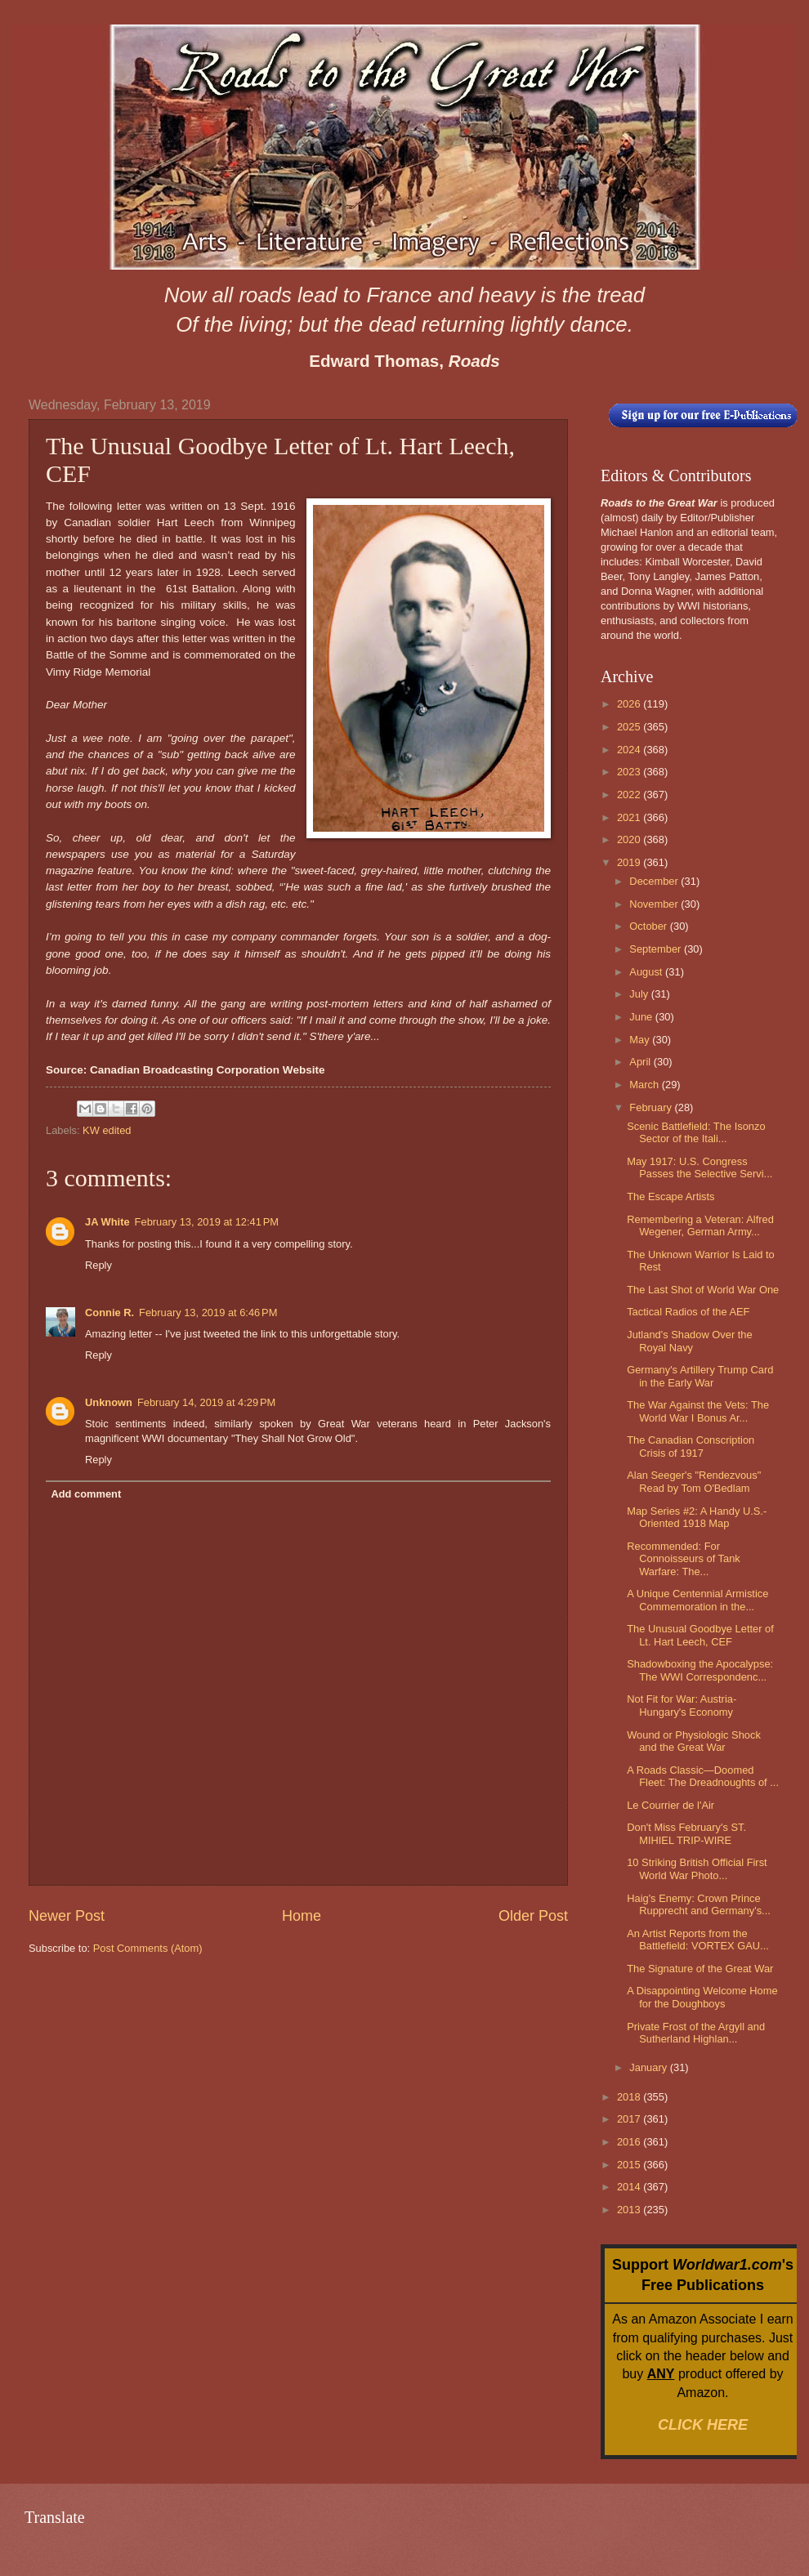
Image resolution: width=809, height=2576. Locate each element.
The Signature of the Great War (700, 1968)
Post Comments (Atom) (148, 1948)
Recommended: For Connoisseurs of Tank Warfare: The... (683, 1559)
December (655, 881)
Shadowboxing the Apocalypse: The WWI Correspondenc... (700, 1670)
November (655, 904)
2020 (630, 839)
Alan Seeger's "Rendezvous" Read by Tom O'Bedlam (694, 1481)
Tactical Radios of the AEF (688, 1312)
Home (301, 1916)
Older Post (533, 1916)
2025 (630, 727)
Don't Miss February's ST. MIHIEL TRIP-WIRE (686, 1833)
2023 (630, 772)
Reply (98, 1265)
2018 (630, 2097)
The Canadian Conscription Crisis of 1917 (690, 1446)
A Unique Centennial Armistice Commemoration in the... (697, 1599)
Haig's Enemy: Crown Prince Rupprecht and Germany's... (699, 1904)
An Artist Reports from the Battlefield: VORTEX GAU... (698, 1939)
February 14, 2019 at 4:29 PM (206, 1402)
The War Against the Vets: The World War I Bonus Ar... (698, 1411)
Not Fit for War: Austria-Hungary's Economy (681, 1705)
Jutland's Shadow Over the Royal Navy (689, 1340)
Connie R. (109, 1312)
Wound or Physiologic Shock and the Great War (694, 1741)
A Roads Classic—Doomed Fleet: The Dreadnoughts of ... (703, 1776)
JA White (107, 1222)
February (651, 1107)
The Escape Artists (670, 1196)
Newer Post (67, 1916)
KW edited (107, 1130)
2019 (630, 862)
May (640, 1040)
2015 (630, 2165)
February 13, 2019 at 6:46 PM (208, 1312)
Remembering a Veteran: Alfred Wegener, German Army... (700, 1225)
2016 (630, 2142)
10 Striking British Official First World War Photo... (697, 1868)
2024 (630, 749)
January (649, 2067)
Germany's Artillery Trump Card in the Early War (700, 1376)
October (649, 926)
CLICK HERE (703, 2425)
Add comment (86, 1494)
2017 (630, 2119)
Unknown (108, 1402)
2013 (630, 2209)
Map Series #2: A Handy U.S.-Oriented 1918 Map (697, 1517)
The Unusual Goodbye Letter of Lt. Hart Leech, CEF (700, 1635)
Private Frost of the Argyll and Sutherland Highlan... (696, 2032)
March (645, 1084)
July (639, 994)
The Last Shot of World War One (703, 1290)
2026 (630, 704)
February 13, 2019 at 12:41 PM (207, 1222)
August (647, 972)
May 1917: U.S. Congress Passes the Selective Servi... (699, 1167)
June (642, 1017)
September (656, 949)
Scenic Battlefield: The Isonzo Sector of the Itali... (696, 1132)
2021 (630, 817)
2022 (630, 794)
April (641, 1062)
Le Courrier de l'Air (670, 1805)
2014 (630, 2187)
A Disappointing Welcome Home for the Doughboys (702, 1996)
